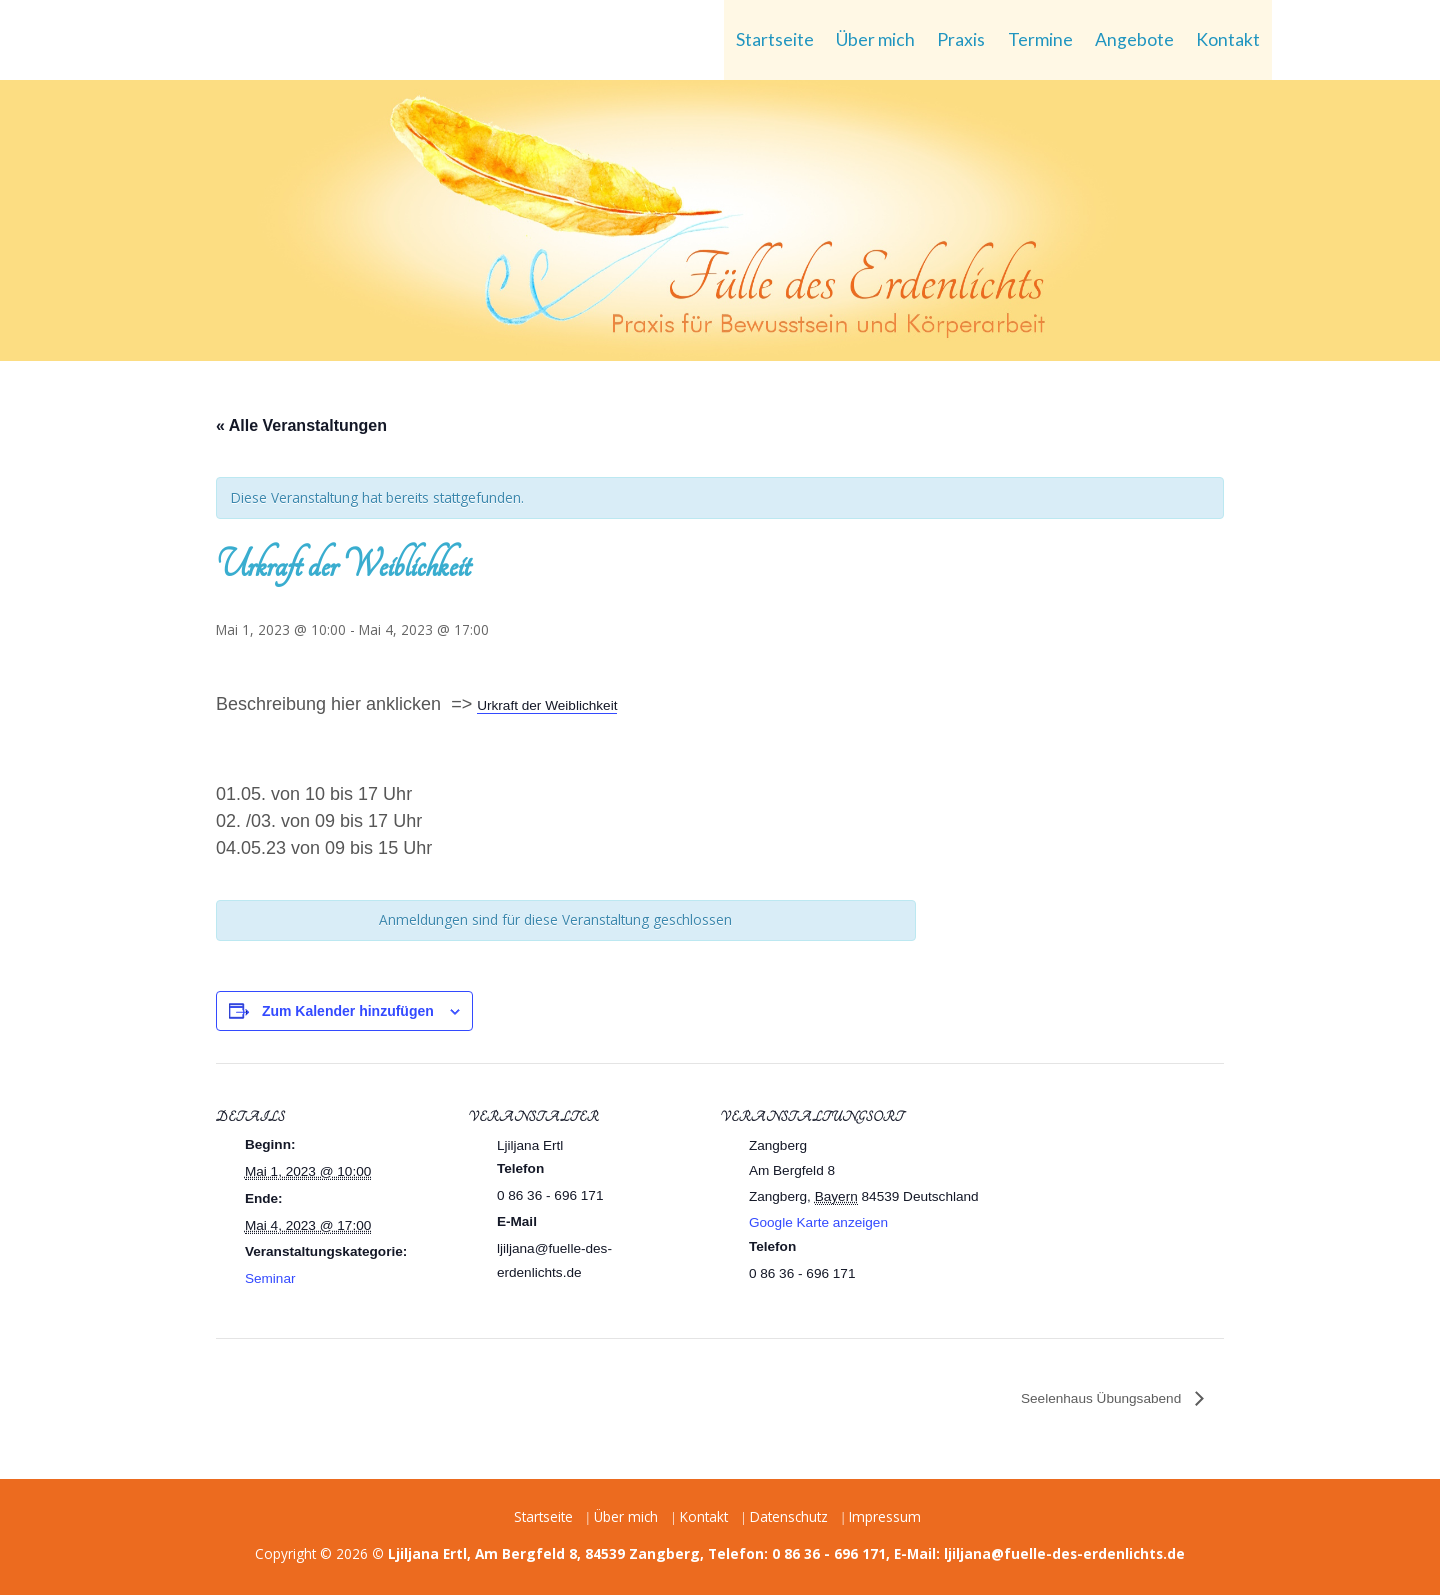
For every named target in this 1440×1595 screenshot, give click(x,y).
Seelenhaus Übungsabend (1103, 1398)
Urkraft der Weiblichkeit (547, 705)
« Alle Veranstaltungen (301, 425)
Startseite (775, 39)
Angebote (1134, 39)
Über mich (875, 39)
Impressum (885, 1516)
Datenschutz (789, 1516)
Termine (1040, 39)
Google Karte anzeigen (818, 1222)
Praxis (961, 39)
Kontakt (1228, 39)
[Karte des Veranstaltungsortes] (1118, 1200)
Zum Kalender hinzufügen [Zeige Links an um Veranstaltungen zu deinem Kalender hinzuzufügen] (348, 1011)
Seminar (270, 1278)
